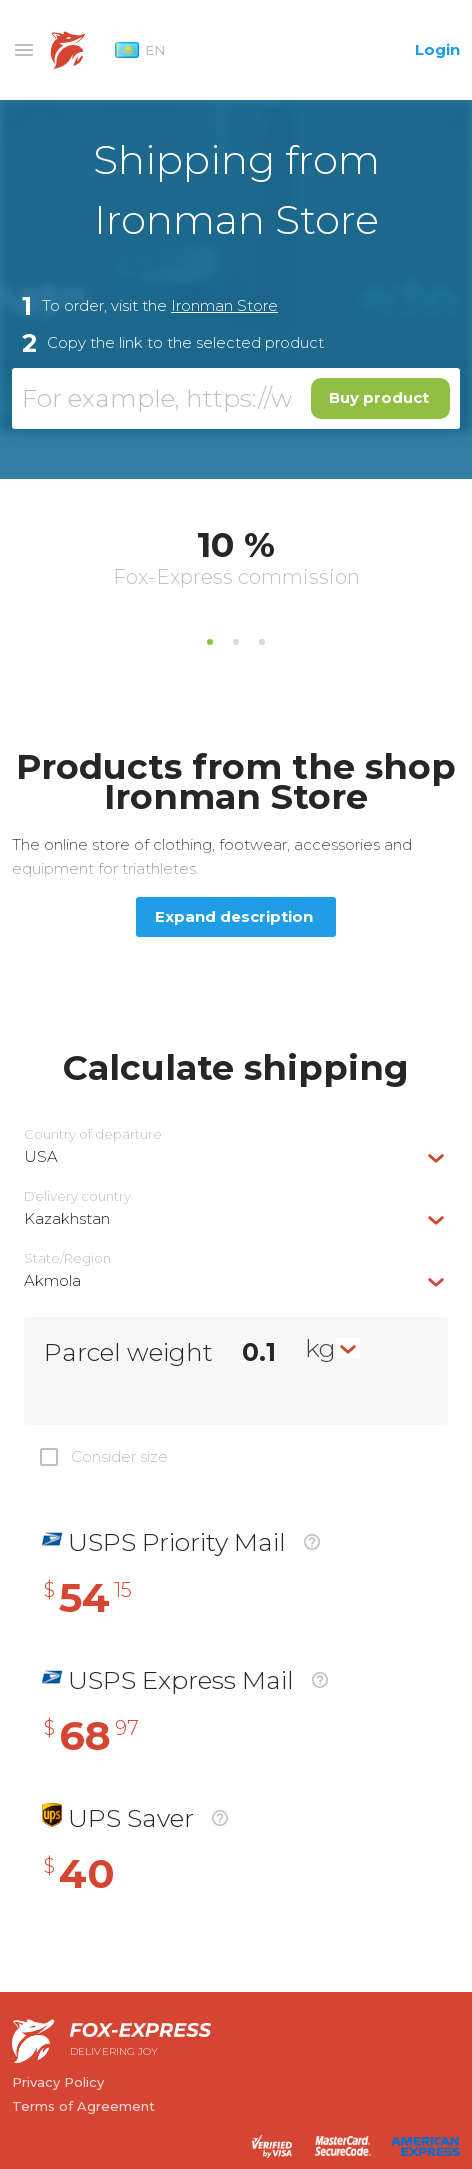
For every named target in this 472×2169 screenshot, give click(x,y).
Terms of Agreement (83, 2106)
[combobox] (236, 1156)
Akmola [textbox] (52, 1280)
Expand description (234, 916)
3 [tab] (262, 642)
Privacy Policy (58, 2082)
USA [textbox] (41, 1156)
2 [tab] (236, 642)
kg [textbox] (320, 1348)
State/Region (67, 1258)
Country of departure (93, 1134)
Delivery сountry (77, 1196)
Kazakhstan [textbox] (67, 1218)
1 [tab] (210, 642)
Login (437, 49)
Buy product (379, 397)
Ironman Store (224, 305)
